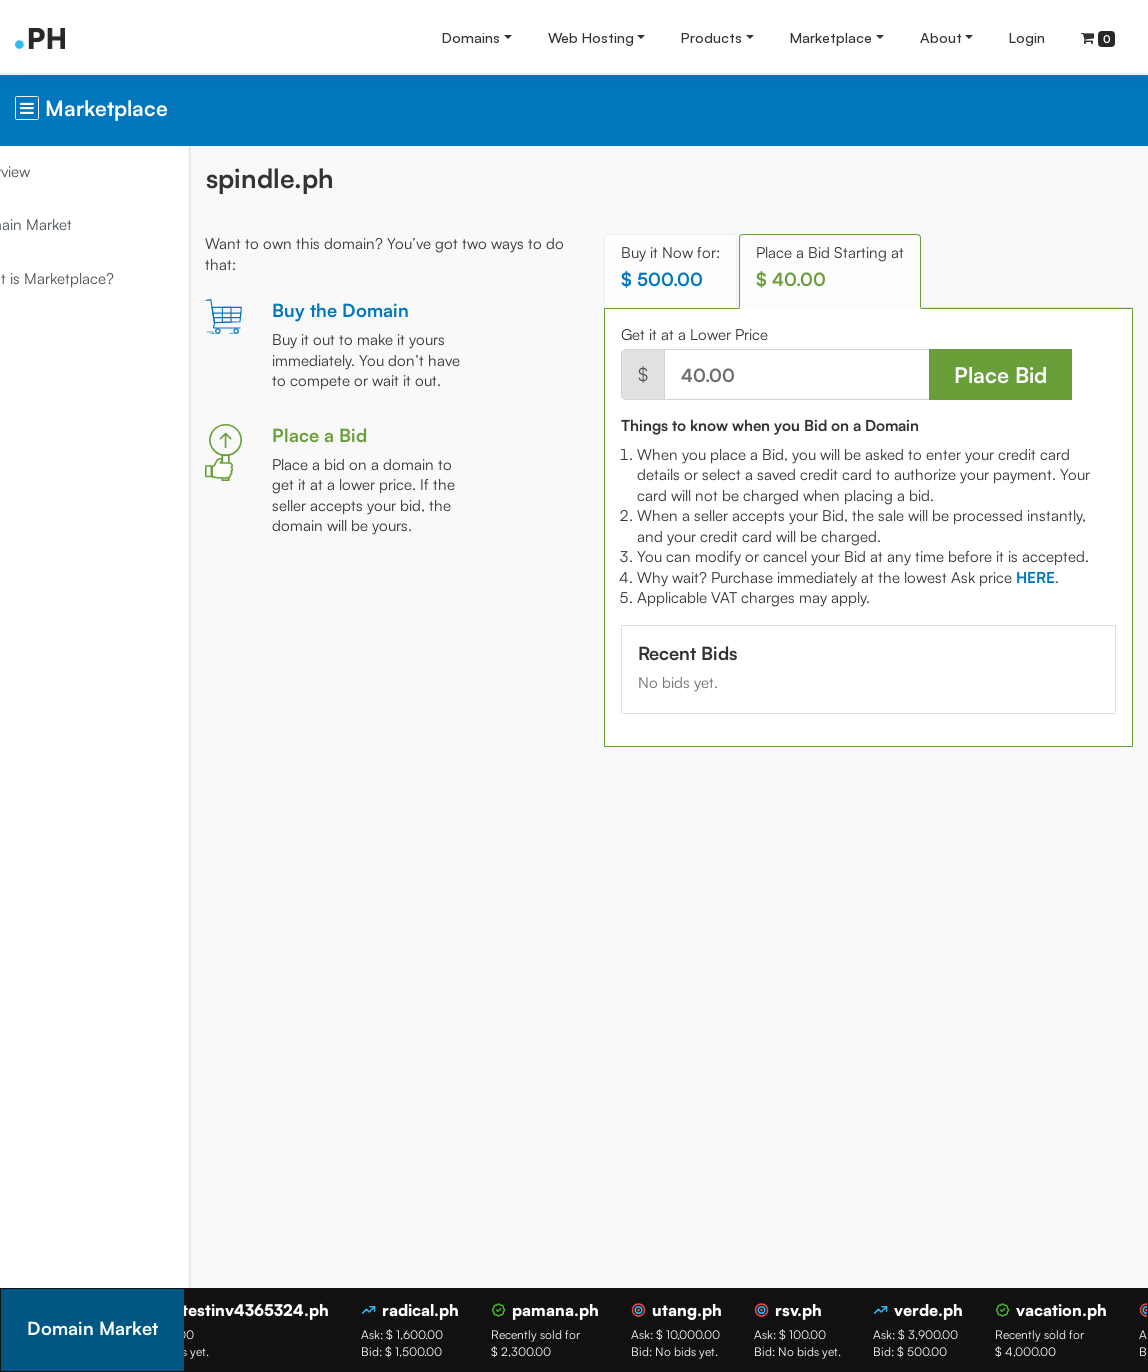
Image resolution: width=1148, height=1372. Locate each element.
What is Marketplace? (92, 278)
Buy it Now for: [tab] (700, 266)
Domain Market (71, 224)
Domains (471, 37)
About (941, 37)
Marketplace (831, 37)
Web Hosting (591, 37)
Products (711, 37)
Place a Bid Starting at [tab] (860, 266)
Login (1027, 37)
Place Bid (1003, 374)
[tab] (1065, 597)
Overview (50, 171)
